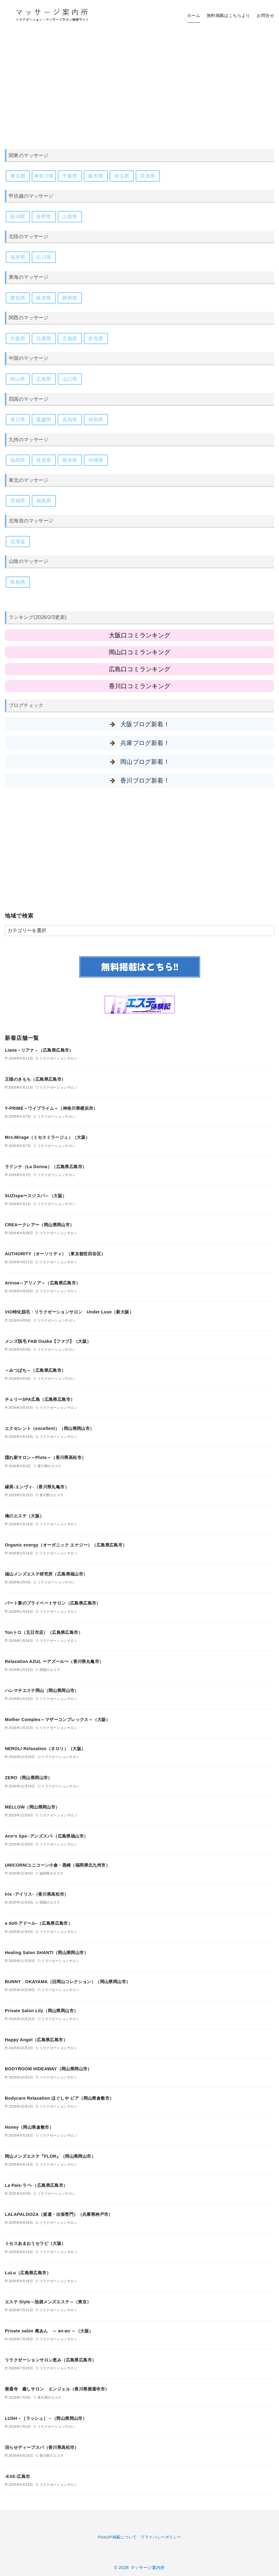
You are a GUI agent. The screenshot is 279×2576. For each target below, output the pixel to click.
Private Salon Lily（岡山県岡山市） (41, 2010)
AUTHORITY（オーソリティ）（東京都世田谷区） (55, 1253)
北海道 (17, 541)
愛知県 (17, 298)
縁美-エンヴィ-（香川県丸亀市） (37, 1486)
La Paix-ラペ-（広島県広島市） (36, 2185)
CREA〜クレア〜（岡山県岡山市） (39, 1224)
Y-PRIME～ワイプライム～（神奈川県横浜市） (51, 1108)
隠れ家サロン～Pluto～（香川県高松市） (45, 1457)
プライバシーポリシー (161, 2537)
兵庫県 (43, 338)
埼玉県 (121, 176)
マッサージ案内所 (147, 2567)
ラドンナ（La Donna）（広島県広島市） (45, 1166)
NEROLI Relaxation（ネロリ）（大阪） (45, 1748)
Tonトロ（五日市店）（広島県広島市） (44, 1632)
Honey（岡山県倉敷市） (29, 2127)
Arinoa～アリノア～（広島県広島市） (42, 1282)
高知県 (69, 419)
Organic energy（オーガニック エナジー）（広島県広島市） (66, 1545)
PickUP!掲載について (117, 2537)
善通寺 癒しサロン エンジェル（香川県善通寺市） (57, 2389)
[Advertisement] (139, 82)
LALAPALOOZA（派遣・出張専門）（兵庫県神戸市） (59, 2214)
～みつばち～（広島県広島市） (35, 1370)
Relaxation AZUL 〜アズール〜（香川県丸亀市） (54, 1661)
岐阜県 (43, 298)
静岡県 (69, 298)
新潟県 (17, 216)
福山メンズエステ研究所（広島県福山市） (46, 1574)
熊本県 (69, 460)
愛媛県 (43, 419)
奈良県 (95, 338)
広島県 (43, 379)
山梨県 (69, 216)
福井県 (17, 257)
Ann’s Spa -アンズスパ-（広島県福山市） (46, 1836)
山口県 (69, 379)
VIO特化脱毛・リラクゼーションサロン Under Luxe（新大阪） (69, 1311)
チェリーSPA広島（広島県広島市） (40, 1399)
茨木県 (147, 176)
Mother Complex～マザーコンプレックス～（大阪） (57, 1719)
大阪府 (17, 338)
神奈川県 (44, 176)
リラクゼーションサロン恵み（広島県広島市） (50, 2360)
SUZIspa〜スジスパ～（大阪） (36, 1195)
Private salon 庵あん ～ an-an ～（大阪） (49, 2330)
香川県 (17, 419)
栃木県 (95, 176)
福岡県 (17, 460)
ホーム (193, 15)
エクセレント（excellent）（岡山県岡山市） (49, 1428)
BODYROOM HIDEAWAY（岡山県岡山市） (48, 2068)
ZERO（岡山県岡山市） (28, 1777)
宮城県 (17, 500)
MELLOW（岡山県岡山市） (32, 1807)
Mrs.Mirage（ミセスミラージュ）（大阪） (47, 1137)
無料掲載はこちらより (228, 15)
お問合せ (265, 15)
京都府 (69, 338)
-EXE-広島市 (17, 2476)
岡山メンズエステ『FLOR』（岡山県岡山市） (50, 2156)
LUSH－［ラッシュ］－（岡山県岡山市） (46, 2418)
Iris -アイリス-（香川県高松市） (37, 1894)
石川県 (43, 257)
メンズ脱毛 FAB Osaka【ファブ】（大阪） (48, 1341)
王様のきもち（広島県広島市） (35, 1079)
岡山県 (17, 379)
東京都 (17, 176)
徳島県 (95, 419)
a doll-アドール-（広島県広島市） (38, 1923)
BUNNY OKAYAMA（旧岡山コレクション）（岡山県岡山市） (67, 1981)
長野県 (43, 216)
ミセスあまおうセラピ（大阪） (35, 2243)
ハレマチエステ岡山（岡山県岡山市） (42, 1690)
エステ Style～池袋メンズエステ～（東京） (48, 2301)
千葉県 (69, 176)
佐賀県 (43, 460)
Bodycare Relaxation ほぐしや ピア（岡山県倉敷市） (59, 2098)
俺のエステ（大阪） (24, 1515)
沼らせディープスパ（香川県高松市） (42, 2447)
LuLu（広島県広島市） (28, 2272)
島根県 (17, 582)
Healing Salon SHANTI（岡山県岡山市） (46, 1952)
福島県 (43, 500)
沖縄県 (95, 460)
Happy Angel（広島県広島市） (36, 2039)
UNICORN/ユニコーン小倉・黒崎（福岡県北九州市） (57, 1865)
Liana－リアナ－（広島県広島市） (39, 1050)
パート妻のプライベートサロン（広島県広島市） (53, 1603)
